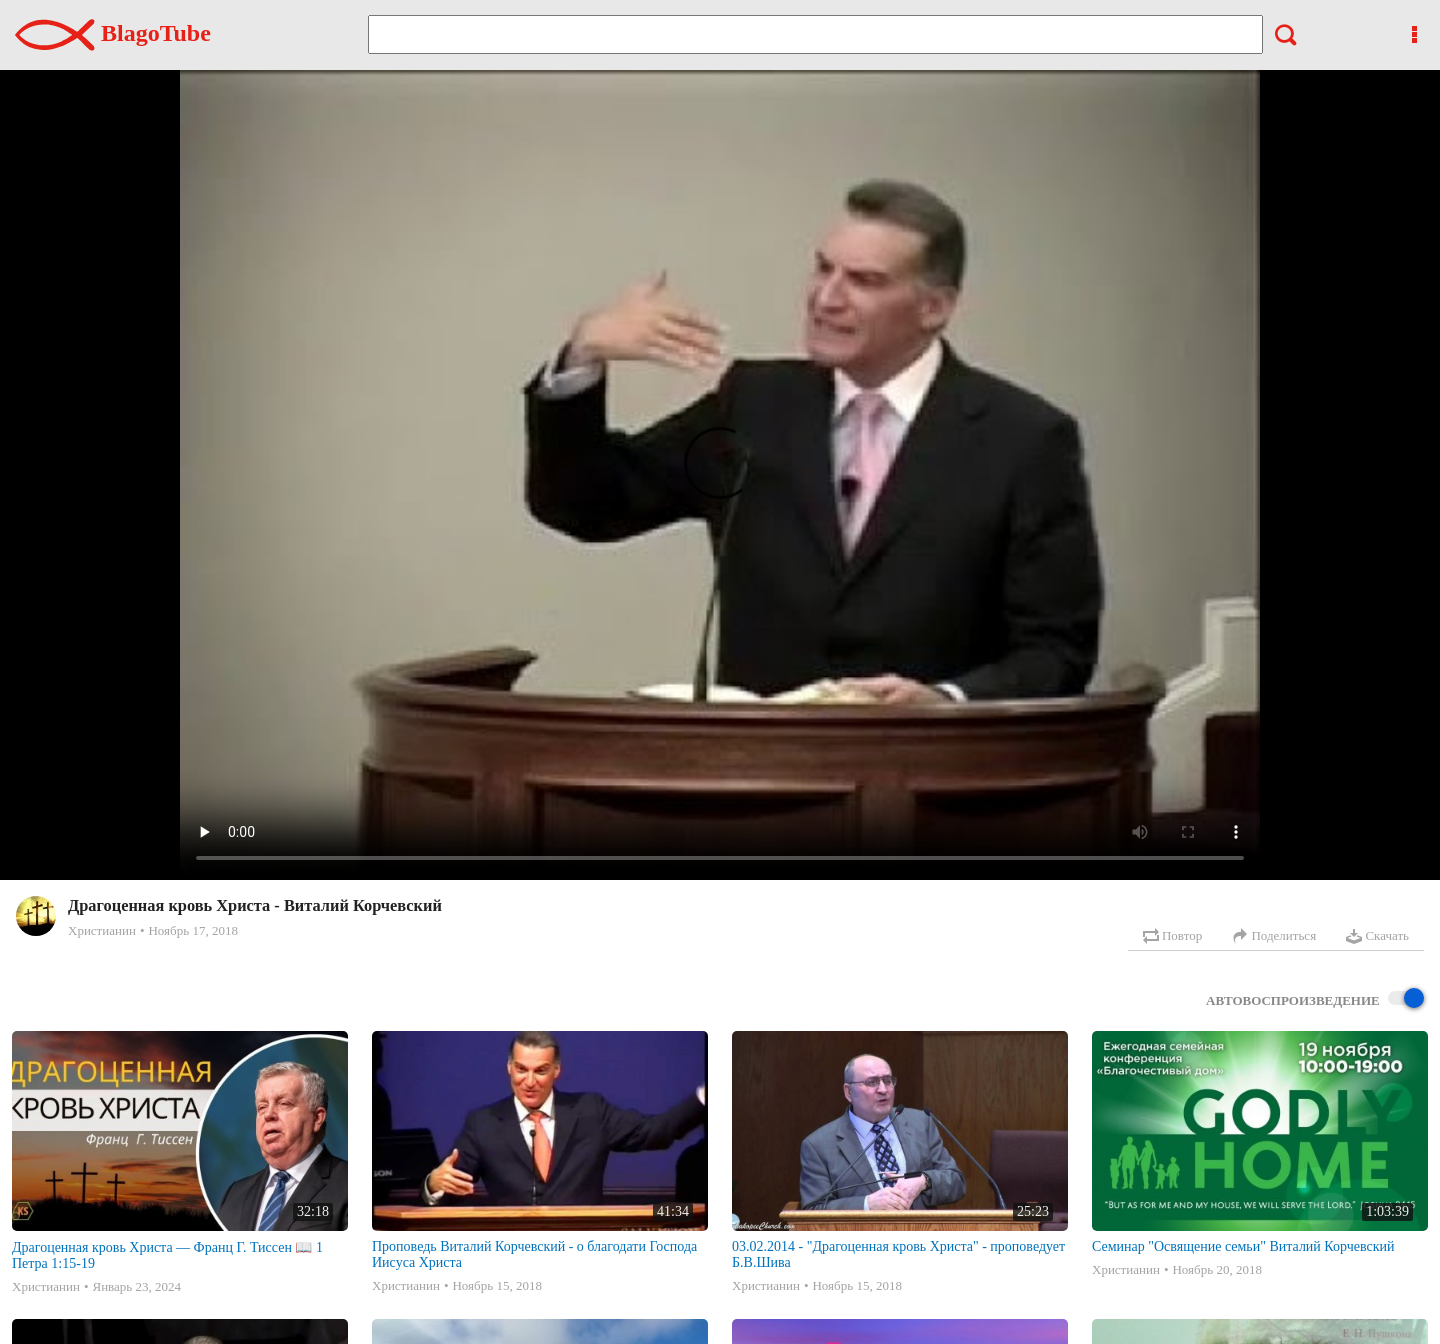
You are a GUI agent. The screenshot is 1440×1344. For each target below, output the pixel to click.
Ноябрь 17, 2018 (192, 930)
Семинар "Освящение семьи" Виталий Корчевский (1243, 1246)
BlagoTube (113, 33)
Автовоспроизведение (1315, 999)
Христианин (102, 930)
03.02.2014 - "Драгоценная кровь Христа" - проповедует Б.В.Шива (898, 1254)
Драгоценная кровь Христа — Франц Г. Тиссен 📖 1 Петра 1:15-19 (167, 1255)
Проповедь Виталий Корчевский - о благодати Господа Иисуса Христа (534, 1254)
